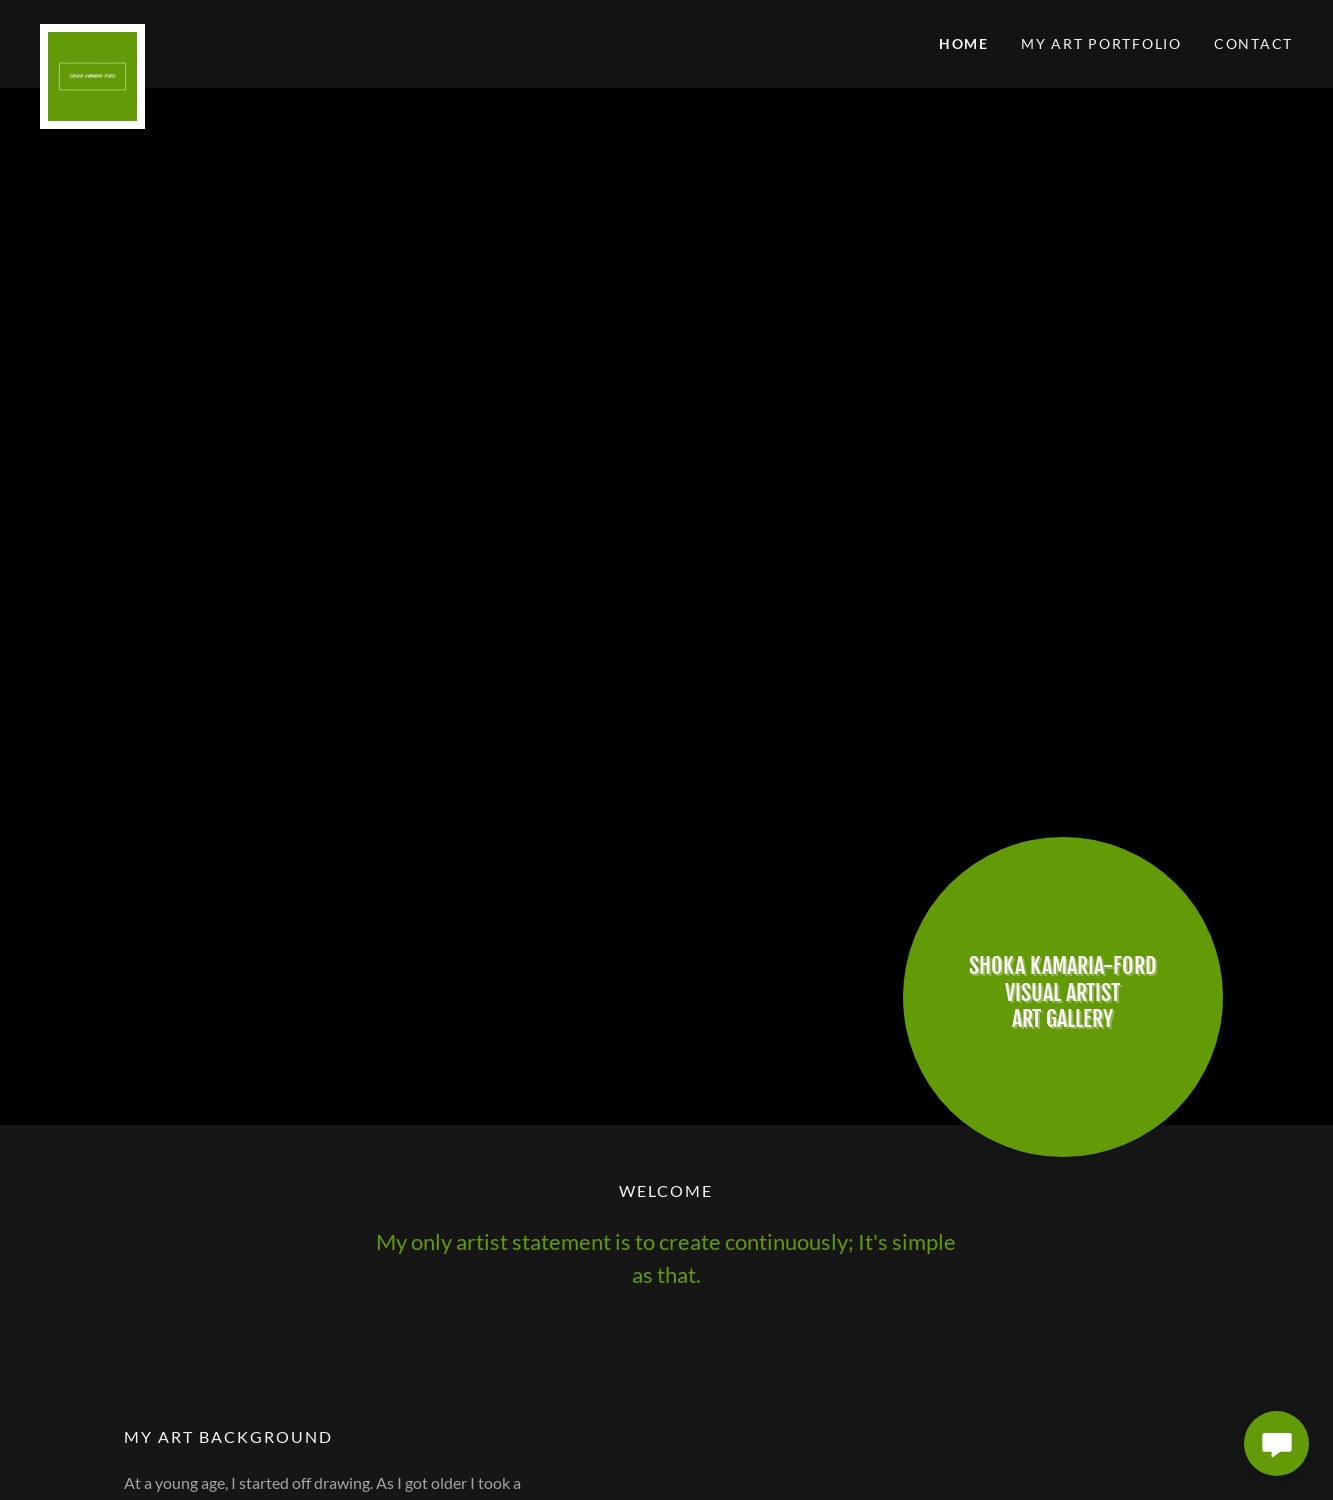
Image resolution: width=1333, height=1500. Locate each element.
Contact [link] (1253, 43)
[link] (196, 32)
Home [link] (964, 43)
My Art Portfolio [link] (1101, 43)
